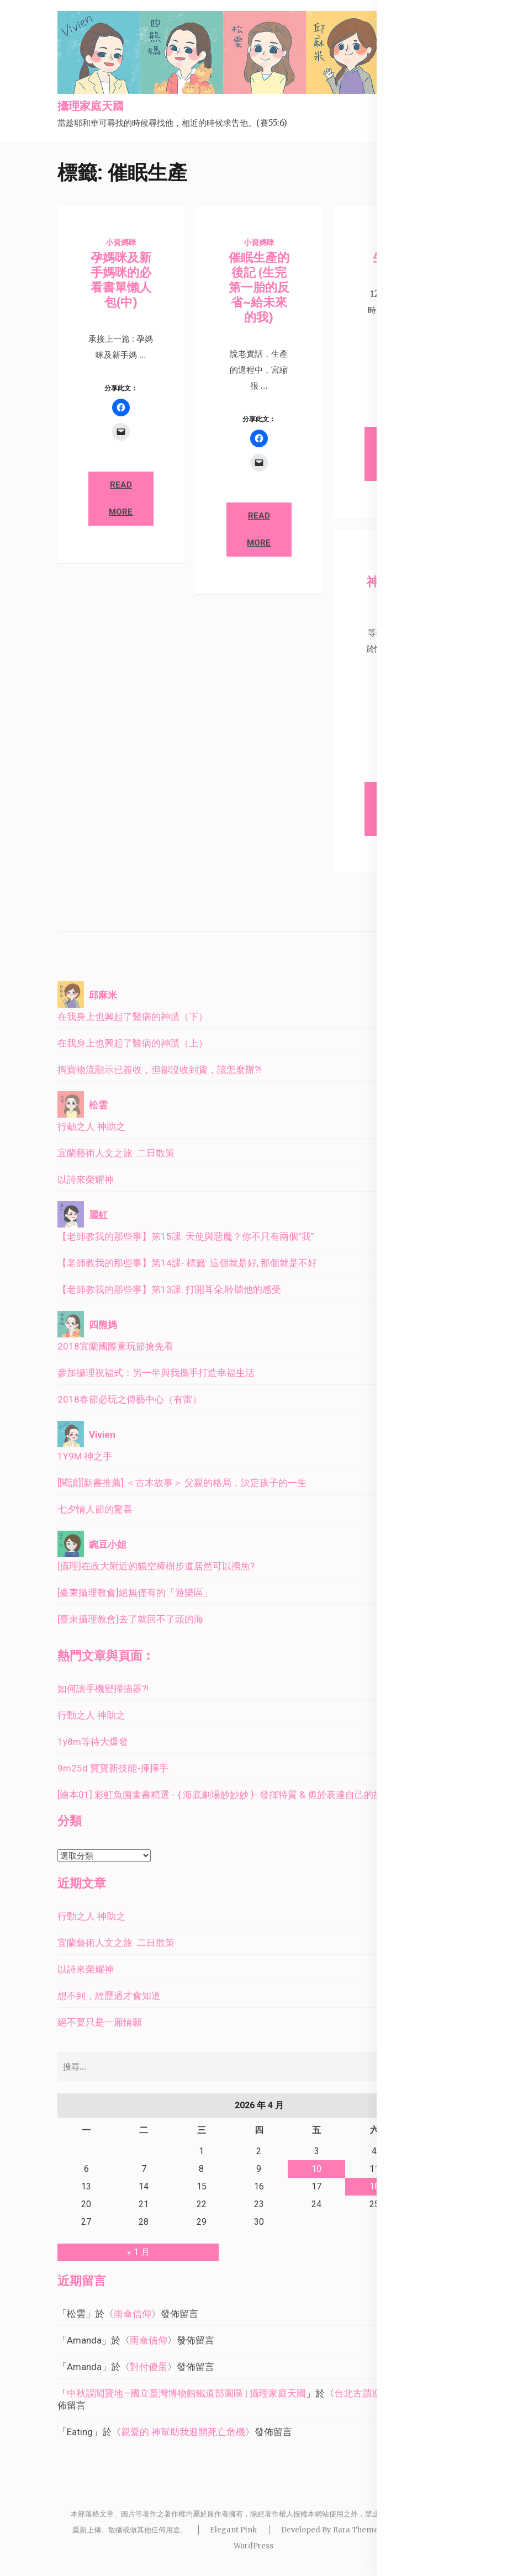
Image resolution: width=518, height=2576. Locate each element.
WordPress (253, 2546)
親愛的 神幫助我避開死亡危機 (183, 2431)
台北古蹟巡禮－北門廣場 (385, 2393)
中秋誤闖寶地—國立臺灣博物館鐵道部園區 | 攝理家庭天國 (186, 2393)
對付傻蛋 (148, 2366)
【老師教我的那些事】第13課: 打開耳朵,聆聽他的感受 (169, 1289)
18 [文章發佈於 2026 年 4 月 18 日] (374, 2186)
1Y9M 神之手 (84, 1456)
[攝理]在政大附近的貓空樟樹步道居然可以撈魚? (156, 1566)
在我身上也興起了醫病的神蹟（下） (132, 1016)
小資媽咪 (120, 242)
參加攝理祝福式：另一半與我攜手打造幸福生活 (156, 1372)
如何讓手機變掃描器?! (103, 1688)
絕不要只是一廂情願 (99, 2022)
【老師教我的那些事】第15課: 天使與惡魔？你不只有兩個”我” (185, 1236)
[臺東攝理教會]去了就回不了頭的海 (130, 1619)
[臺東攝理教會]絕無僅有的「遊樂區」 (135, 1592)
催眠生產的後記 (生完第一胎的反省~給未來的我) (259, 287)
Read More (121, 498)
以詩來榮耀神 (85, 1179)
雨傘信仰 (132, 2313)
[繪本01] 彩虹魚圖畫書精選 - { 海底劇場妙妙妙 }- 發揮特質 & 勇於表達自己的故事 (224, 1794)
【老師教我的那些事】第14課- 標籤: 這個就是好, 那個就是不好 (187, 1262)
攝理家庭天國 (90, 106)
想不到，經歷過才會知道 (109, 1995)
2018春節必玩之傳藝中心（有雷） (129, 1399)
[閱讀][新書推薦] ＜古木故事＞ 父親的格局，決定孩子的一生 (181, 1482)
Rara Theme (355, 2530)
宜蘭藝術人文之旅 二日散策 (116, 1153)
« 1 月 (138, 2252)
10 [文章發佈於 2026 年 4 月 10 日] (316, 2169)
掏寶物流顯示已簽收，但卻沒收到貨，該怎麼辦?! (159, 1069)
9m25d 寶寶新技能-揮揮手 (112, 1768)
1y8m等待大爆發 (92, 1741)
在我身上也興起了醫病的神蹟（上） (132, 1043)
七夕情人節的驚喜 (95, 1509)
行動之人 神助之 (91, 1126)
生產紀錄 (397, 258)
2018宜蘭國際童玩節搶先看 (115, 1346)
